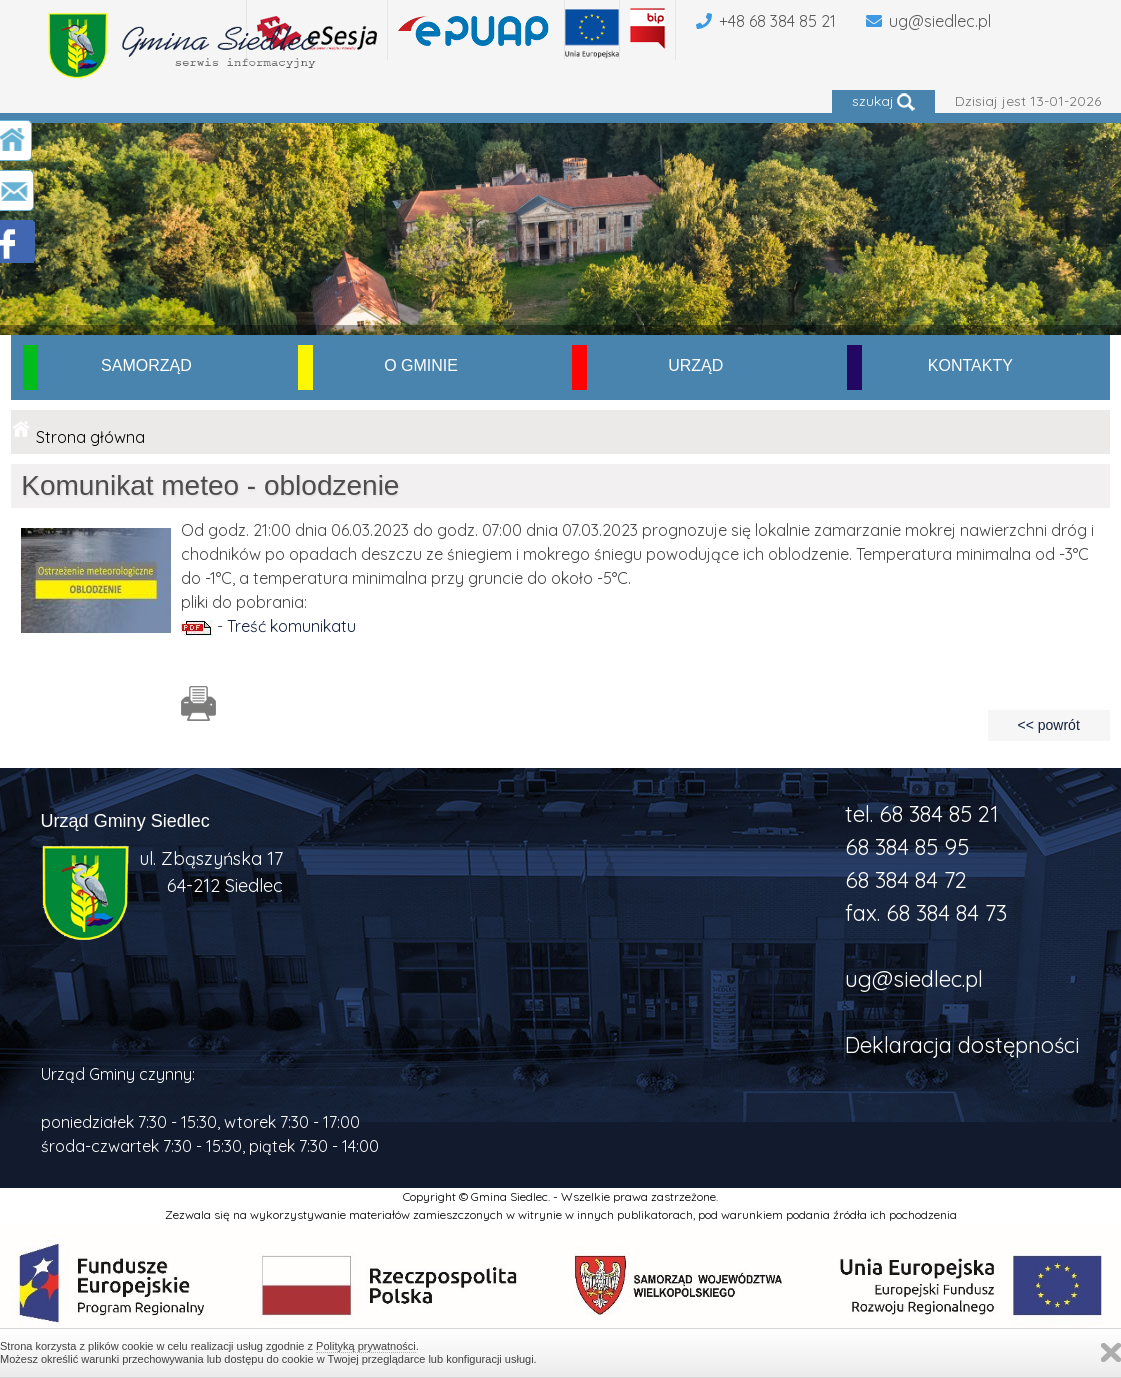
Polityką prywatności (366, 1346)
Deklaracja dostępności (962, 1045)
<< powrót (1049, 725)
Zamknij (1111, 1352)
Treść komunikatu (291, 626)
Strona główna (90, 437)
